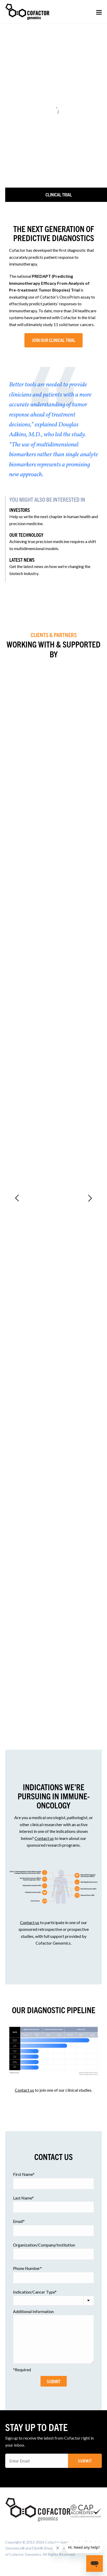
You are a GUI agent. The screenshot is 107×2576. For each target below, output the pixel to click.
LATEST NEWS (22, 560)
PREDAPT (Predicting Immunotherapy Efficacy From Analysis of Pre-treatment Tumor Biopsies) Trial (49, 283)
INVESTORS (19, 510)
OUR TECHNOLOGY (26, 535)
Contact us (44, 1838)
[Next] (90, 1197)
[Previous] (17, 1197)
